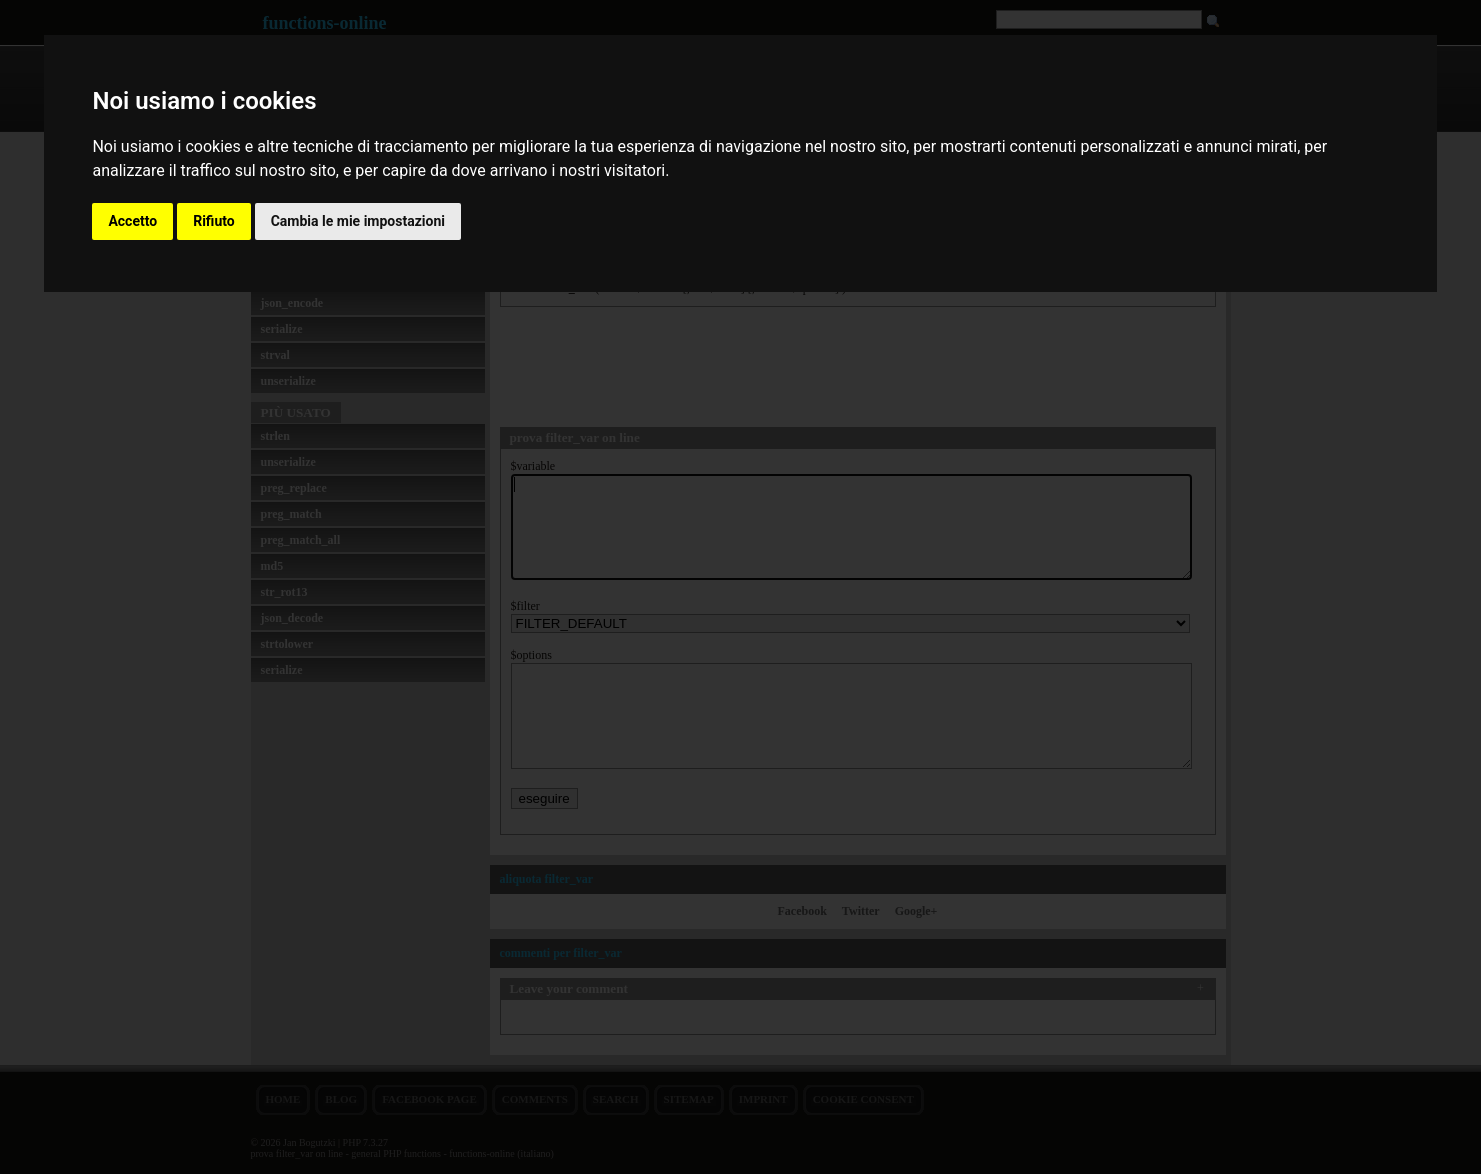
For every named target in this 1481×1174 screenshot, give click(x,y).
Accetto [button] (132, 221)
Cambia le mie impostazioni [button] (358, 221)
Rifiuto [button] (214, 221)
